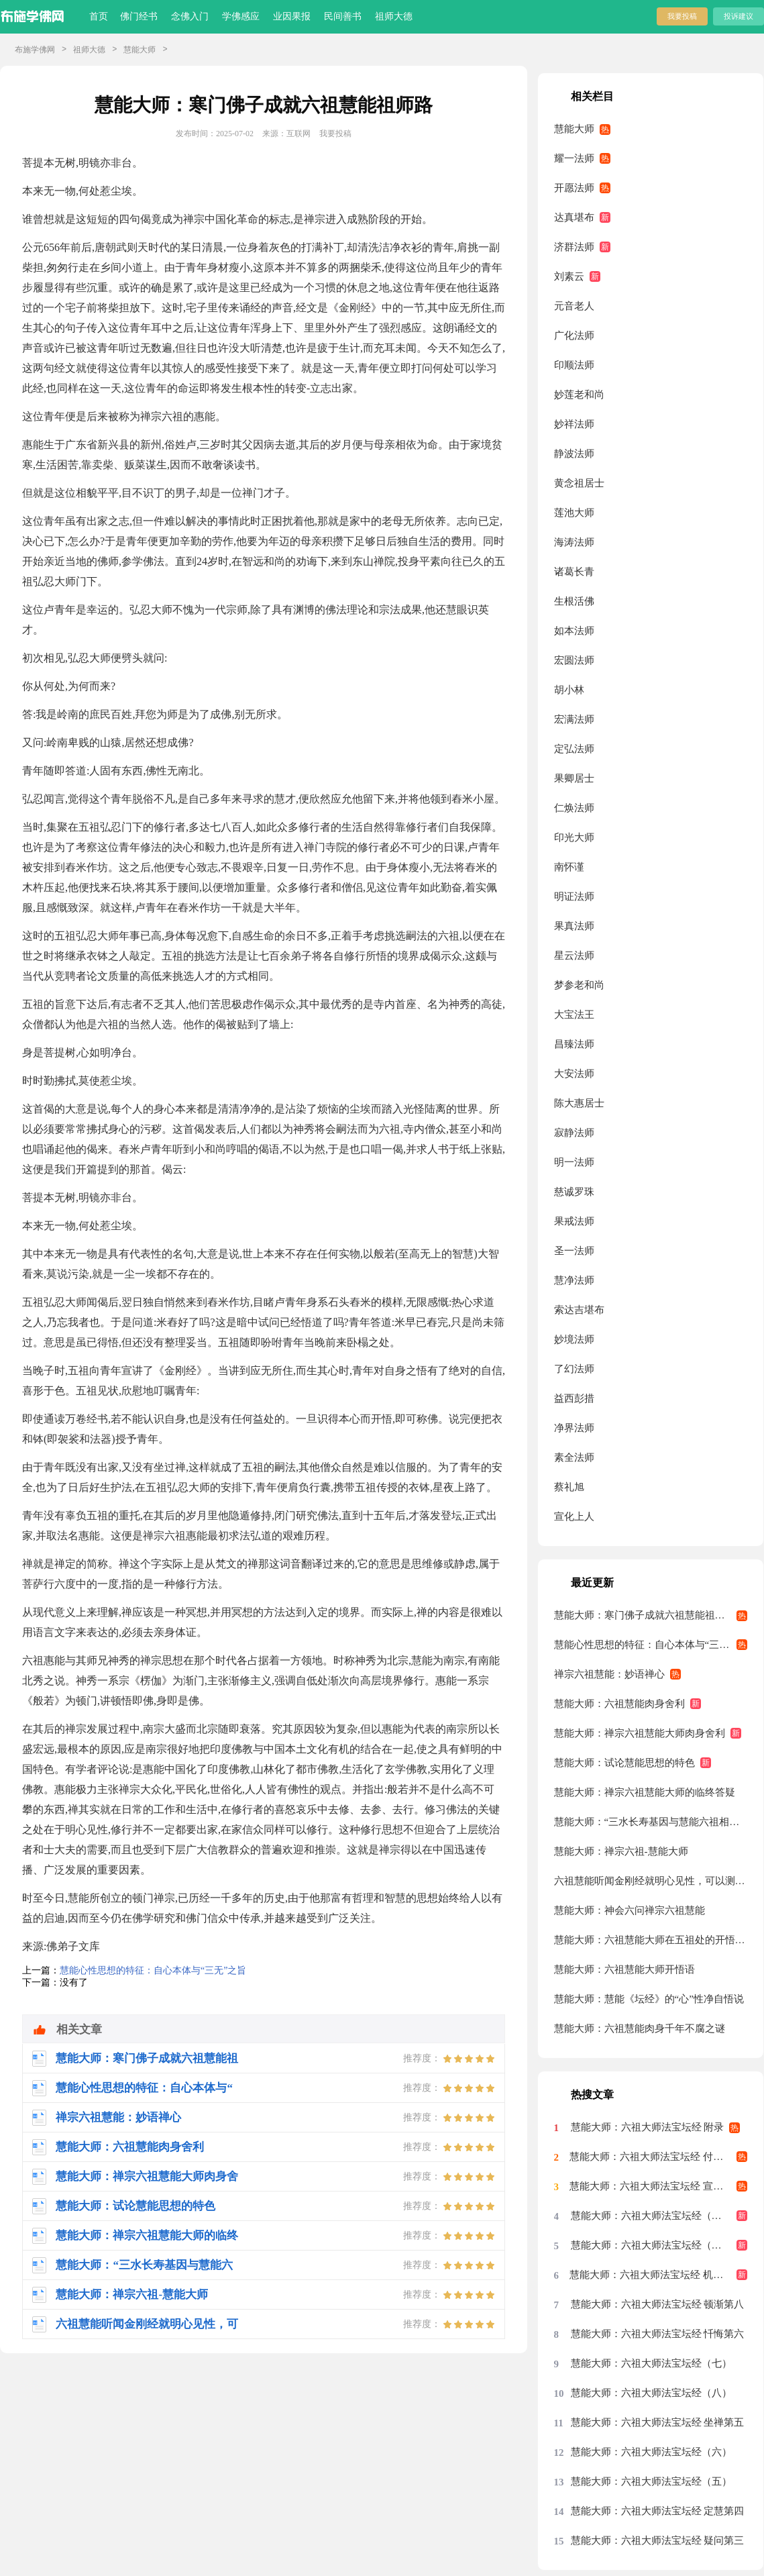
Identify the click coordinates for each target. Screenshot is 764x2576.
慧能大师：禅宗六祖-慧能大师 (621, 1851)
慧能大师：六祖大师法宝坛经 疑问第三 (658, 2540)
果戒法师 (574, 1221)
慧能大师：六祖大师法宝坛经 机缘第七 (656, 2274)
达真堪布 (574, 217)
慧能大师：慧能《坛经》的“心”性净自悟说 (649, 1999)
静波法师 (574, 453)
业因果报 (292, 16)
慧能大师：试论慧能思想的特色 (624, 1762)
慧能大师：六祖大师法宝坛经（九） (651, 2245)
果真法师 (574, 926)
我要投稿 (682, 16)
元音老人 (574, 306)
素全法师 (574, 1457)
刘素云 (569, 276)
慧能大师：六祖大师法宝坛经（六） (651, 2451)
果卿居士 (574, 778)
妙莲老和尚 (579, 394)
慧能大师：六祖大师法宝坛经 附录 (647, 2127)
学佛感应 (241, 16)
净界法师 (574, 1428)
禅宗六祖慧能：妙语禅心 (609, 1674)
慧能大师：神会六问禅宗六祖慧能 (629, 1910)
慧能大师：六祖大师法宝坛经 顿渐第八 (658, 2304)
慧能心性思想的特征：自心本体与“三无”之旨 (153, 1970)
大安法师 (574, 1073)
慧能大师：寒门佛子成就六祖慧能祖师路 (644, 1615)
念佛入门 (190, 16)
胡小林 (569, 689)
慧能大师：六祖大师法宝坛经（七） (651, 2363)
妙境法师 (574, 1339)
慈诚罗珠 (574, 1191)
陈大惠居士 (579, 1103)
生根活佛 (574, 601)
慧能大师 (139, 49)
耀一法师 (574, 158)
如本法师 (574, 630)
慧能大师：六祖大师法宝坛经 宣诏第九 (656, 2186)
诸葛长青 (574, 571)
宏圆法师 (574, 660)
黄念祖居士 (579, 483)
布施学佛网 (35, 49)
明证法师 (574, 896)
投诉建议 (738, 16)
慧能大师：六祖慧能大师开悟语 (624, 1969)
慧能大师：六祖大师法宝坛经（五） (651, 2481)
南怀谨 (569, 867)
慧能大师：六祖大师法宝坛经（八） (651, 2392)
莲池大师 (574, 512)
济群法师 (574, 247)
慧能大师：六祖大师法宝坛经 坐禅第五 (658, 2422)
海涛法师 (574, 542)
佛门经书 (139, 16)
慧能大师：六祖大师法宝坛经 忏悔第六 (658, 2333)
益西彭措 (574, 1398)
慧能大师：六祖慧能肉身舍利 (619, 1703)
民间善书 (343, 16)
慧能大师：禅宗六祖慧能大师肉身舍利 (639, 1733)
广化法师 (574, 335)
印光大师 (574, 837)
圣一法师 (574, 1250)
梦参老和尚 (579, 985)
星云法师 (574, 955)
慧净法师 (574, 1280)
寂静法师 (574, 1132)
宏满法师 (574, 719)
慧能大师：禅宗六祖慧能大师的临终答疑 (644, 1792)
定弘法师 (574, 748)
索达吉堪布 (579, 1309)
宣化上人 (574, 1516)
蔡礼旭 (569, 1487)
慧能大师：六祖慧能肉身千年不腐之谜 (639, 2028)
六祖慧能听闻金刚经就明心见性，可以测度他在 (651, 1880)
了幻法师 (574, 1368)
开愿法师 (574, 188)
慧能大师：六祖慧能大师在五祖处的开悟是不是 (651, 1940)
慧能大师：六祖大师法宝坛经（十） (651, 2215)
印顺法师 (574, 365)
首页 (98, 16)
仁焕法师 (574, 808)
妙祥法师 (574, 424)
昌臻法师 (574, 1044)
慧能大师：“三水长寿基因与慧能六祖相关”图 (651, 1821)
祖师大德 (394, 16)
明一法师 (574, 1162)
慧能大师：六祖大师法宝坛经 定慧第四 (658, 2511)
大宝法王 (574, 1014)
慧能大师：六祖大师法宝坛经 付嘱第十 (656, 2156)
